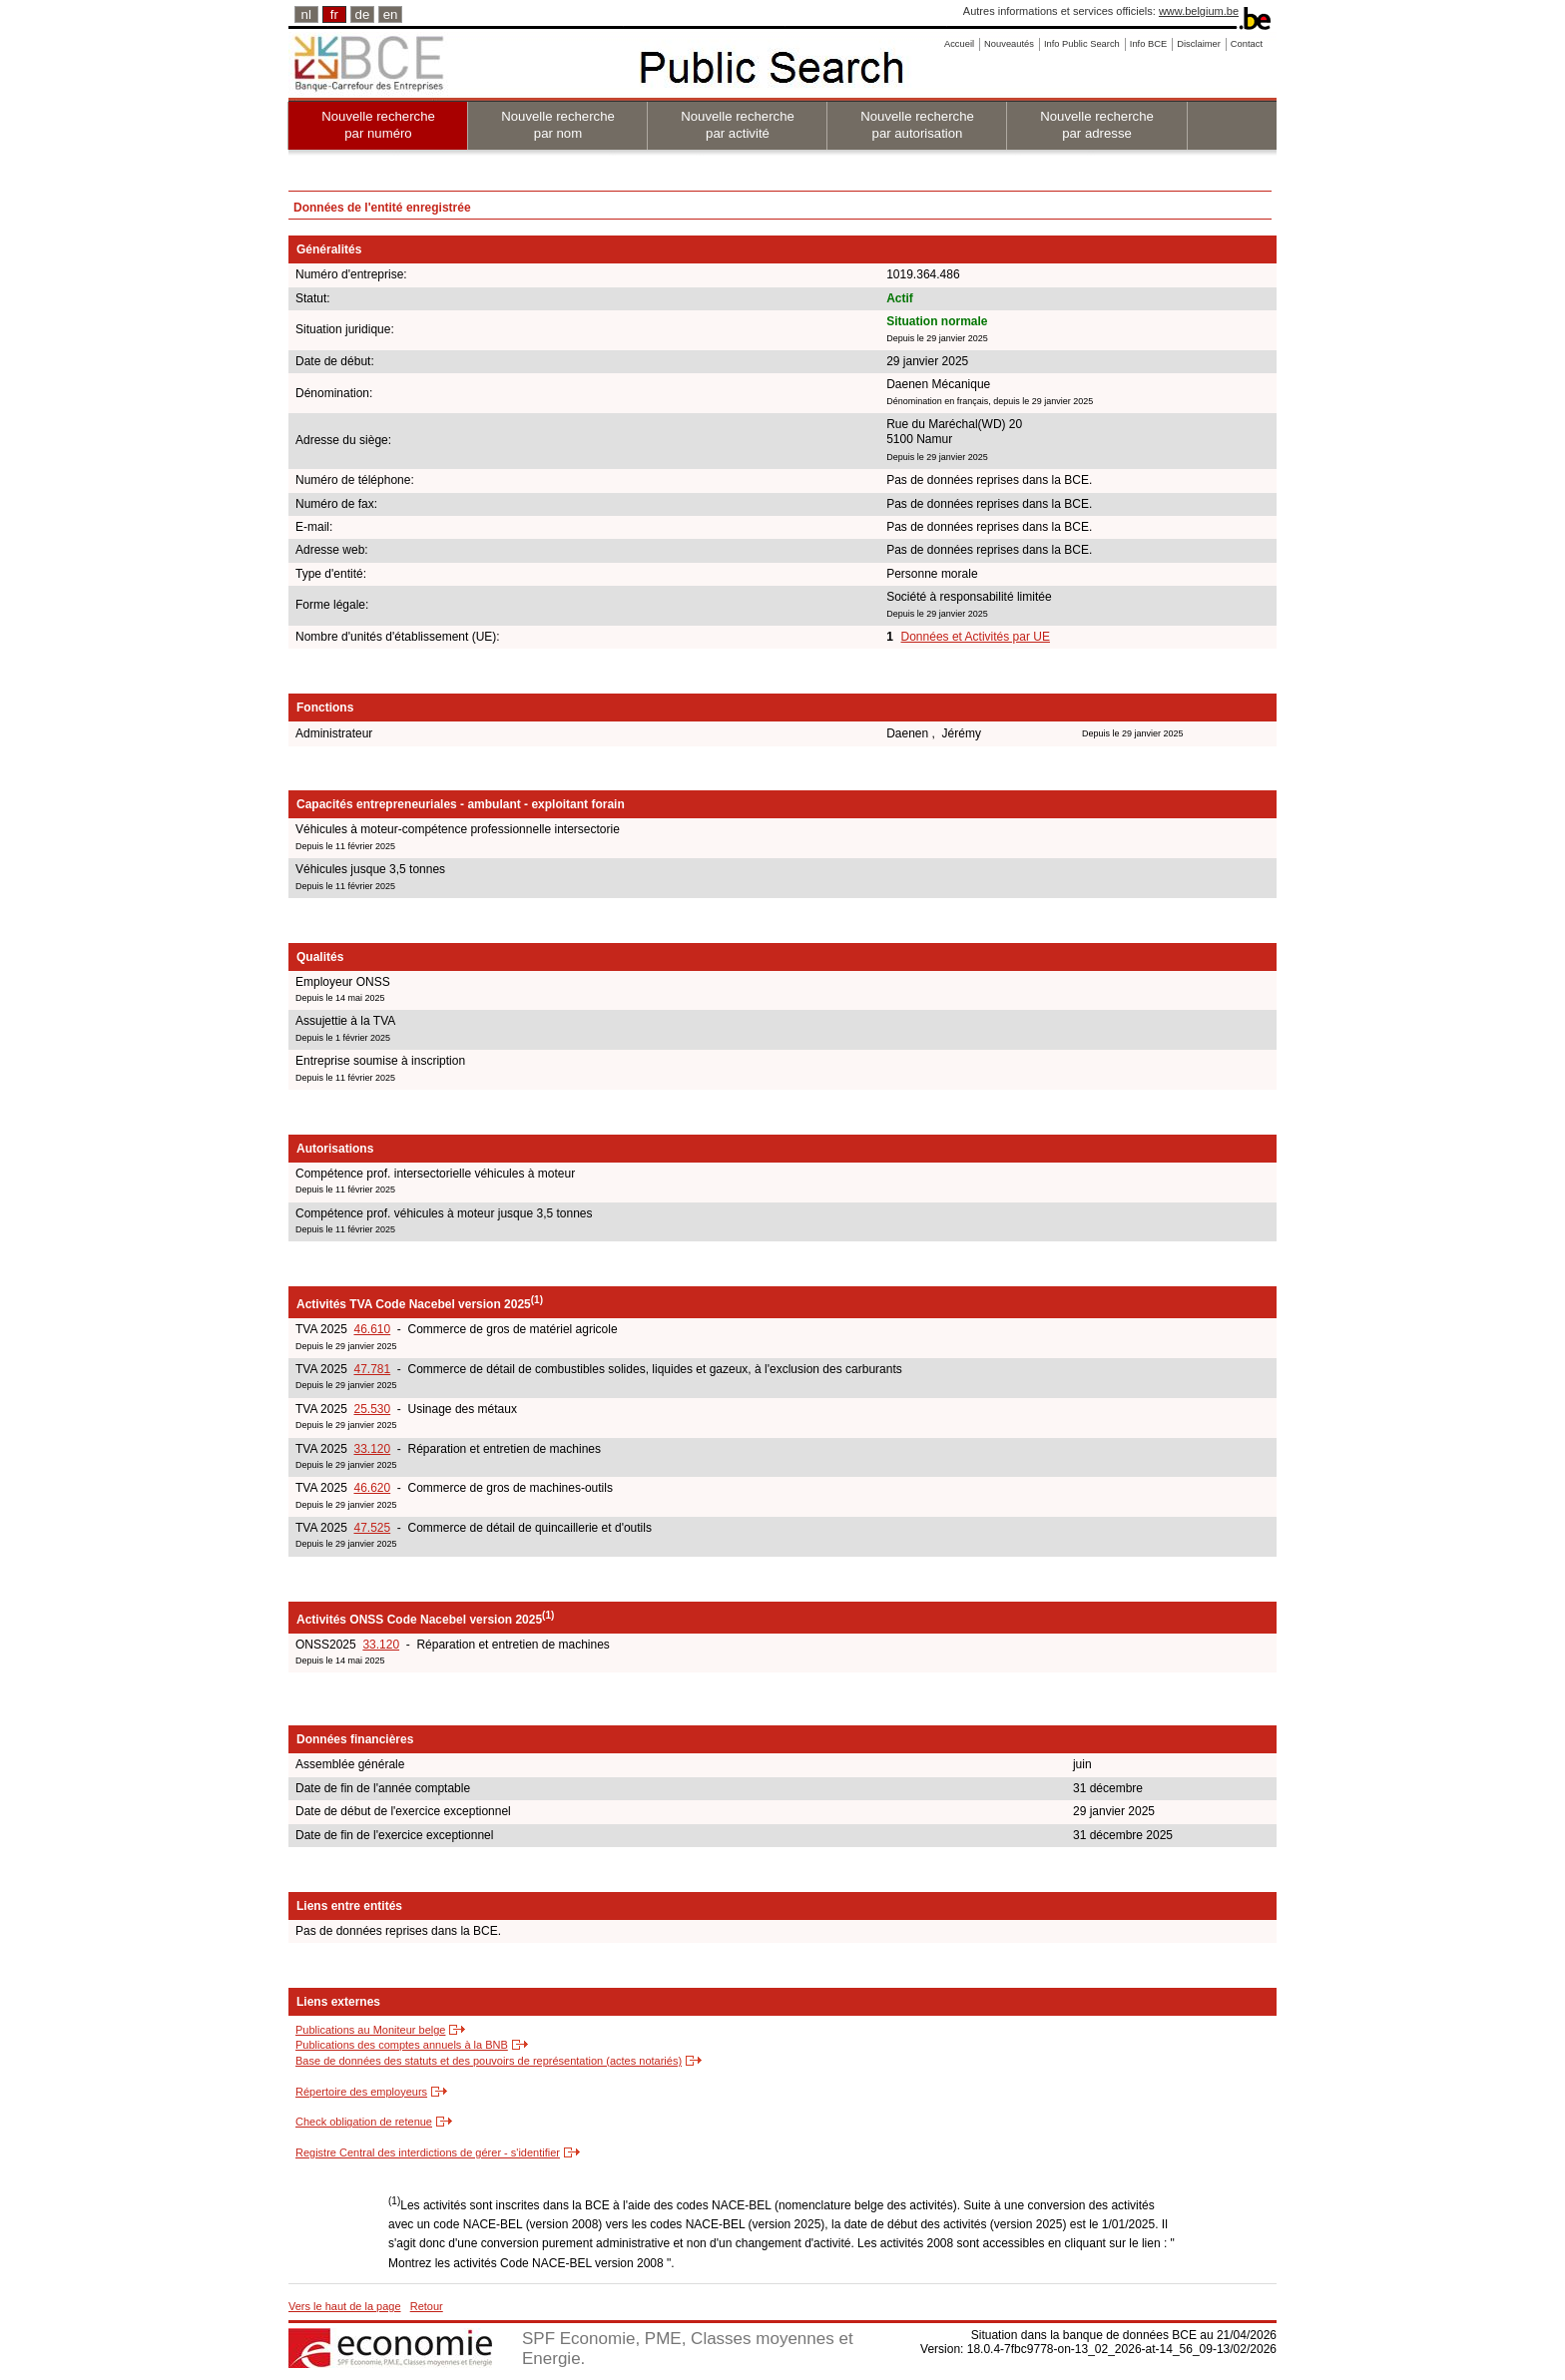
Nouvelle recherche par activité (737, 125)
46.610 (371, 1329)
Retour (426, 2306)
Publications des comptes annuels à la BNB (401, 2045)
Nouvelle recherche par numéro (378, 125)
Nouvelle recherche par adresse (1097, 125)
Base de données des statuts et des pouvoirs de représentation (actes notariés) (488, 2061)
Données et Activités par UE (975, 637)
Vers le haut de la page (344, 2306)
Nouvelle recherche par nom (558, 125)
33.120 (371, 1449)
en (390, 14)
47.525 (371, 1528)
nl (306, 14)
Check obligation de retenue (363, 2122)
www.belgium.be (1199, 11)
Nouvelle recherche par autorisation (917, 125)
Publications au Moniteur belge (370, 2030)
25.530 (371, 1409)
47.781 (371, 1369)
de (362, 14)
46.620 (371, 1488)
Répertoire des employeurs (361, 2092)
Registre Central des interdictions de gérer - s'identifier (427, 2152)
